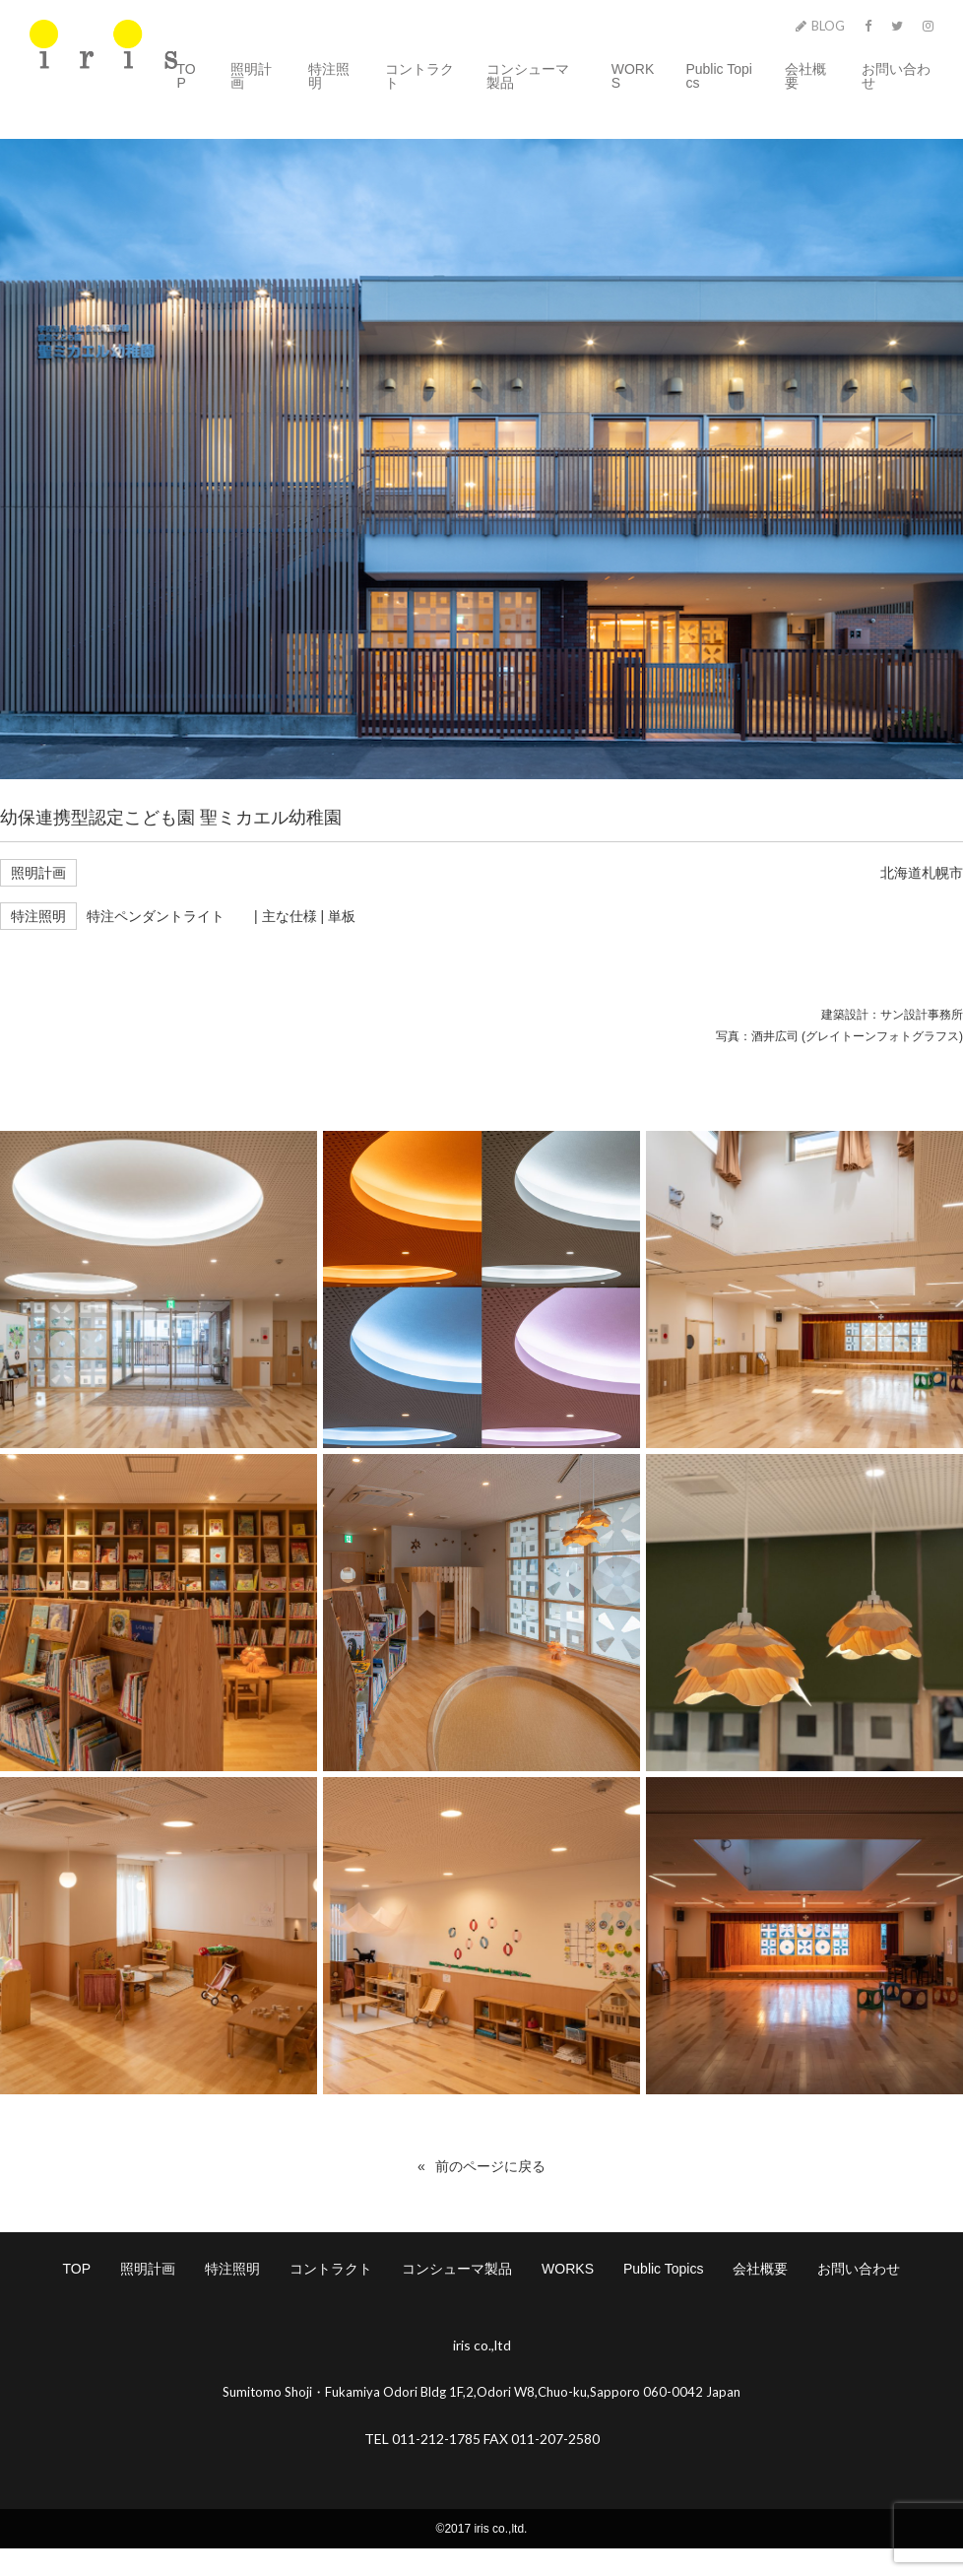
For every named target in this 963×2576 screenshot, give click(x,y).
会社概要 (805, 76)
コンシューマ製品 (527, 76)
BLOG (820, 26)
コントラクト (419, 76)
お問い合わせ (896, 76)
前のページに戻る (490, 2166)
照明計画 (251, 76)
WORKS (633, 76)
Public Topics (718, 76)
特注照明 (329, 76)
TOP (186, 76)
